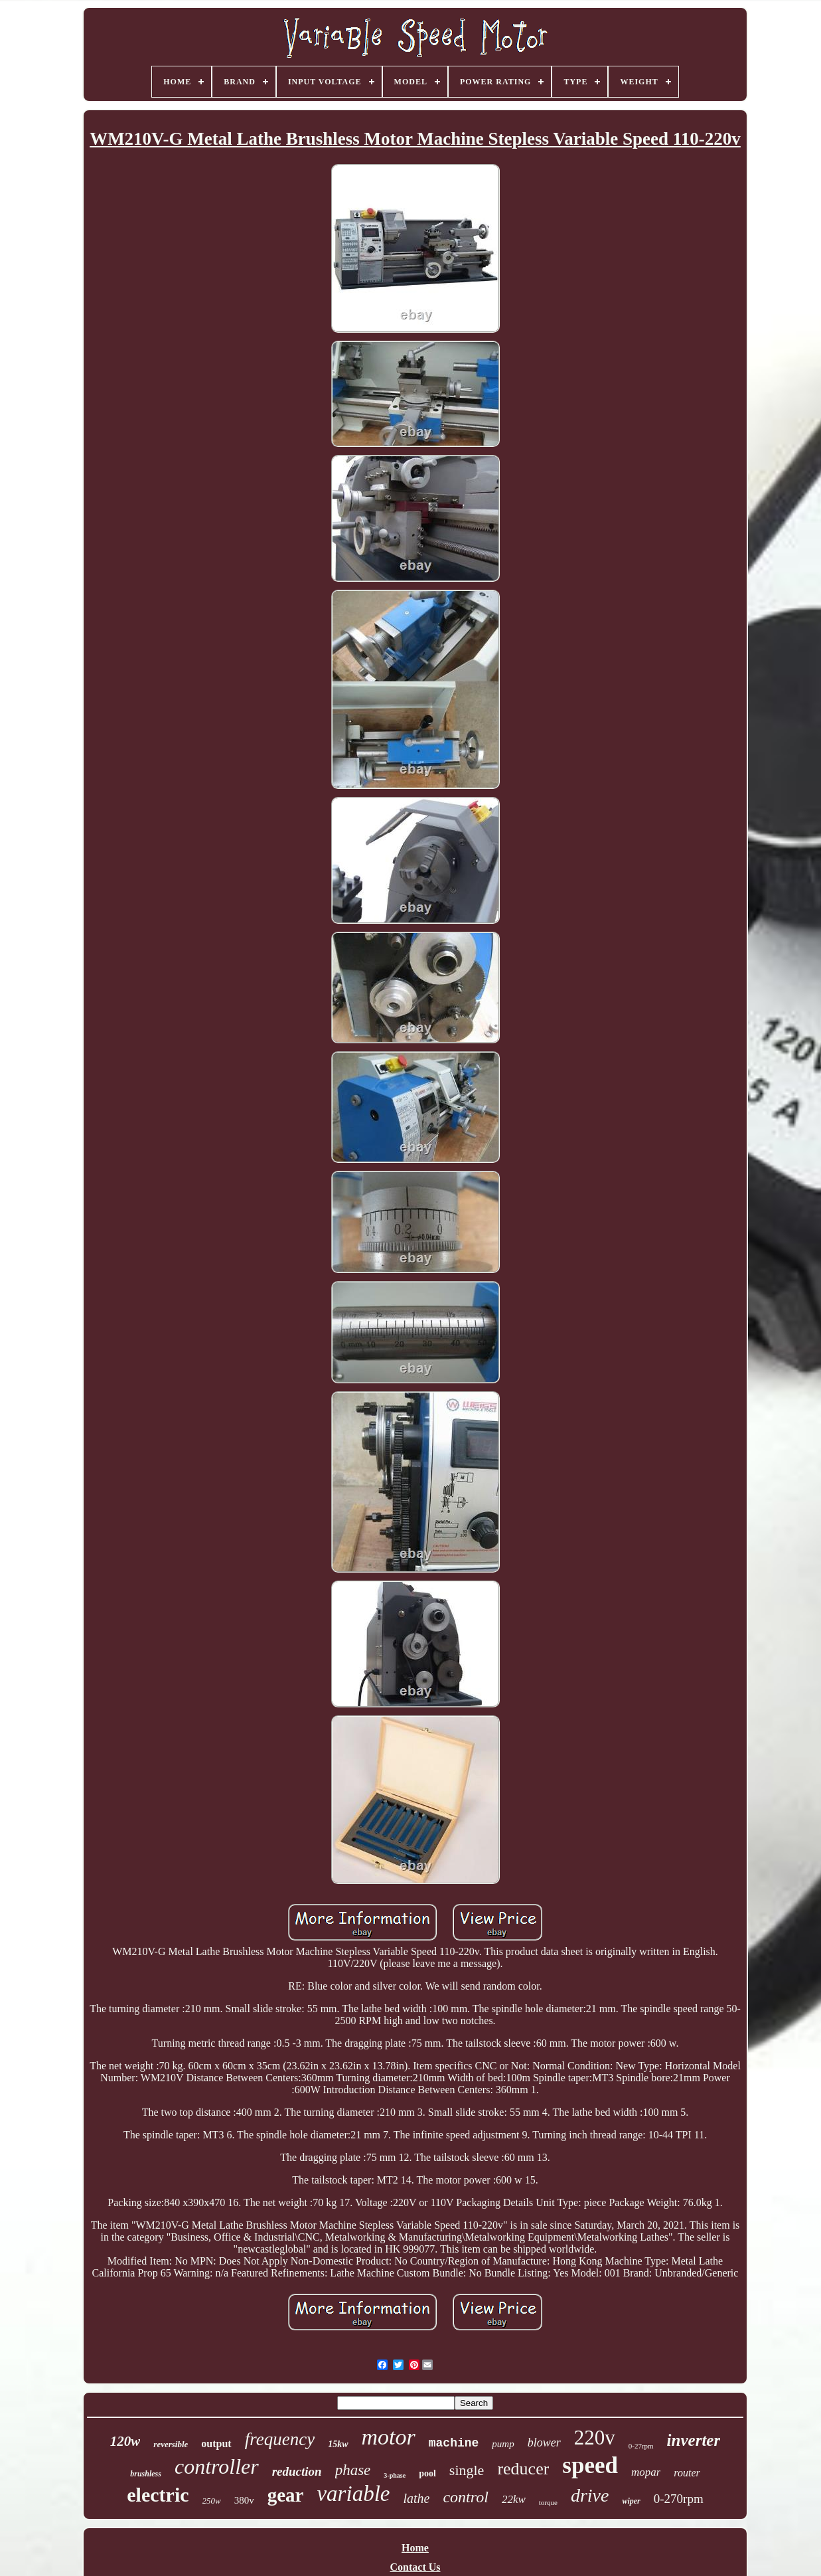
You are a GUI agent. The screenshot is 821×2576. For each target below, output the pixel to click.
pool (427, 2473)
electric (157, 2495)
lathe (416, 2498)
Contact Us (415, 2567)
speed (590, 2465)
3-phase (395, 2475)
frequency (280, 2439)
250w (211, 2501)
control (465, 2497)
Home (415, 2547)
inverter (694, 2440)
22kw (514, 2499)
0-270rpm (679, 2499)
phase (353, 2470)
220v (594, 2437)
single (467, 2470)
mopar (645, 2472)
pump (503, 2444)
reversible (170, 2444)
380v (244, 2500)
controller (217, 2466)
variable (353, 2494)
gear (285, 2495)
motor (388, 2437)
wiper (631, 2501)
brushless (145, 2473)
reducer (523, 2468)
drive (590, 2495)
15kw (338, 2444)
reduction (297, 2471)
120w (125, 2441)
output (216, 2443)
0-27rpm (641, 2446)
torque (548, 2502)
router (687, 2472)
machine (454, 2443)
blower (544, 2442)
